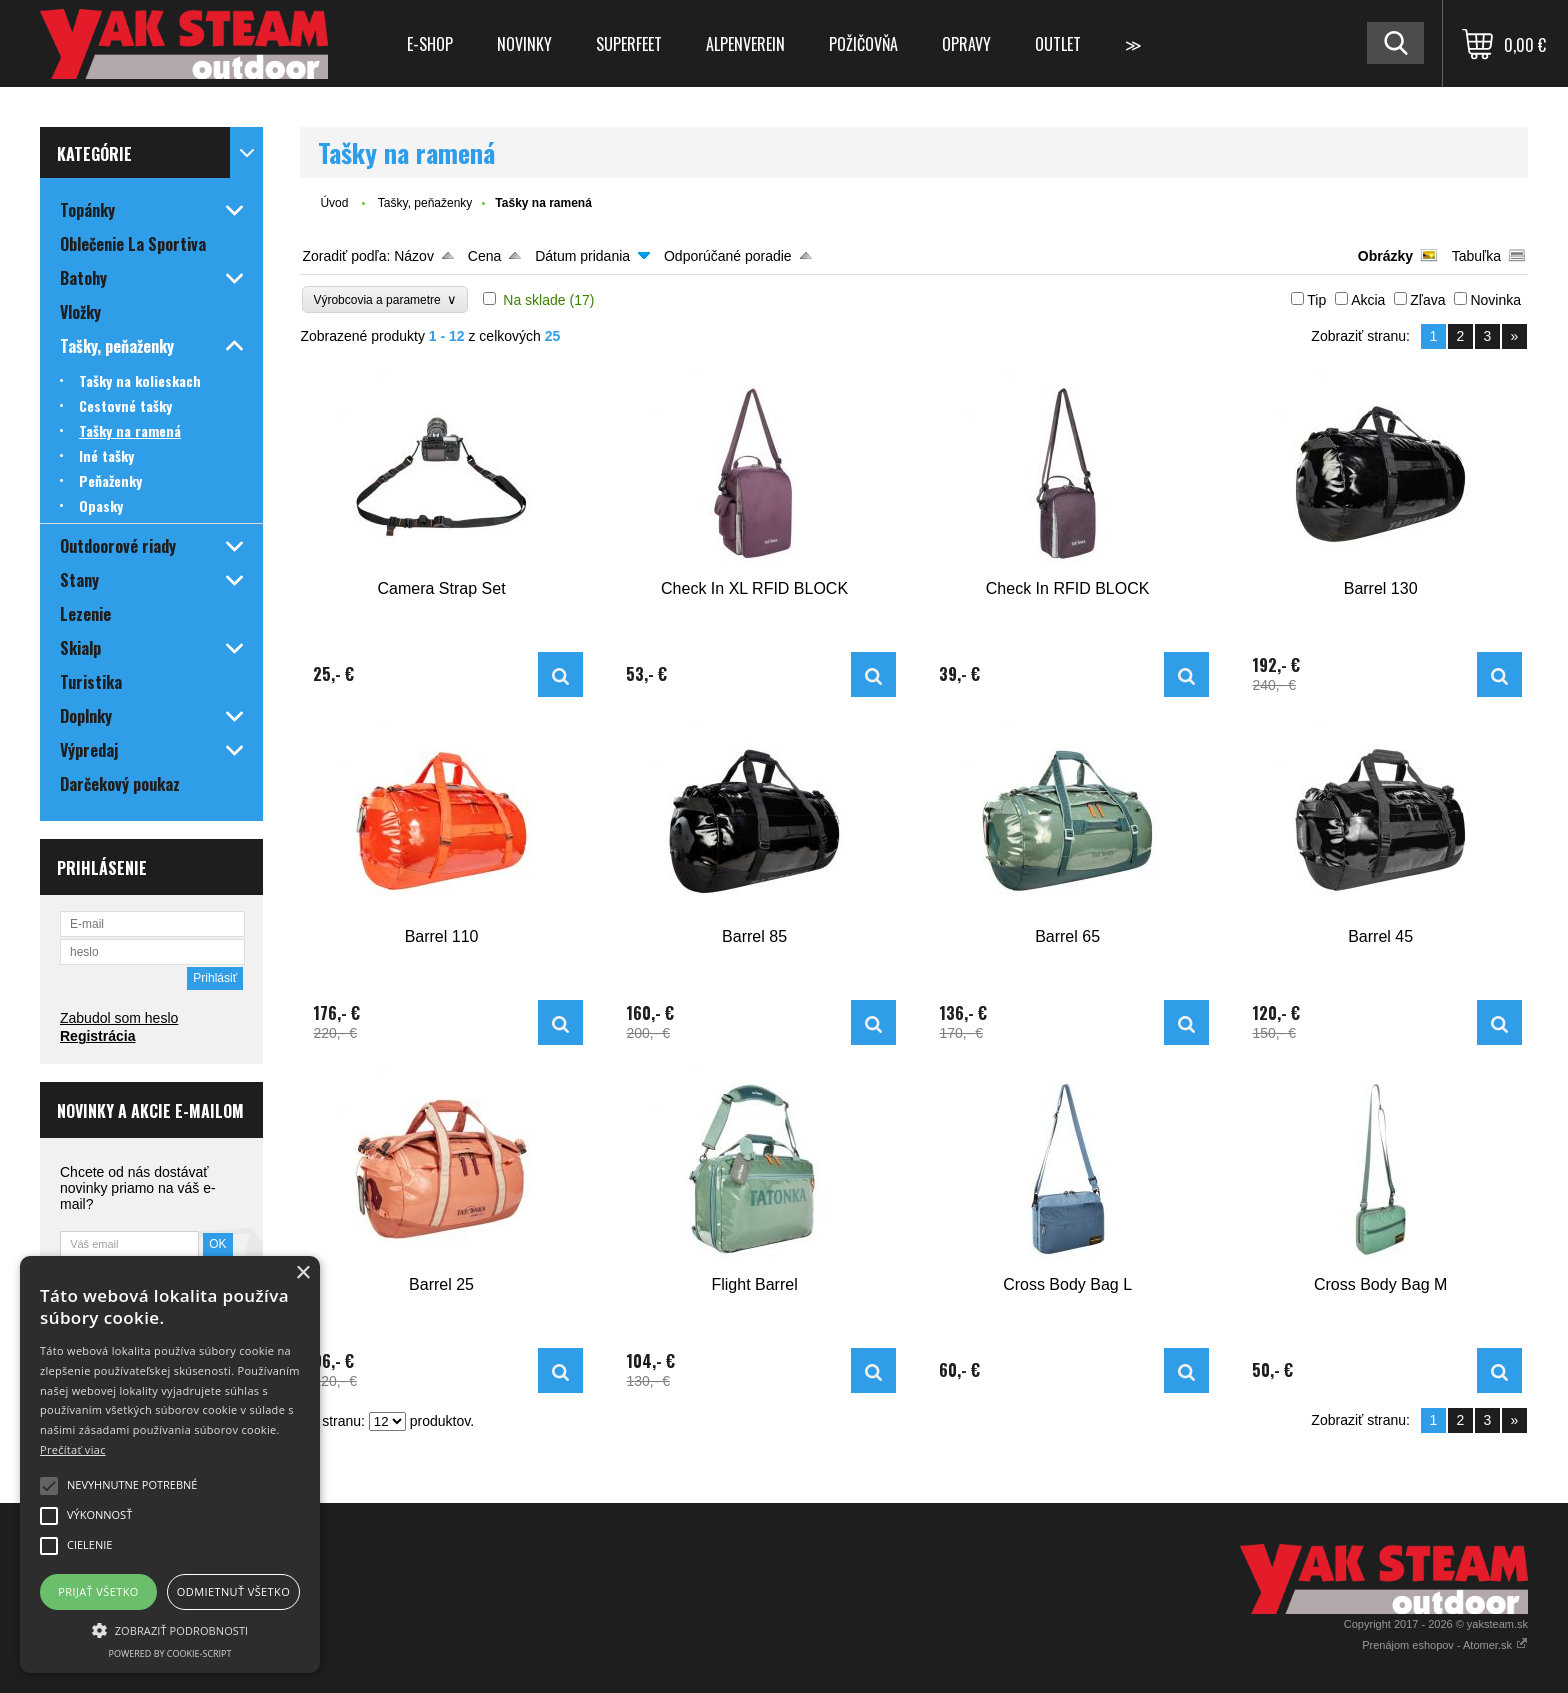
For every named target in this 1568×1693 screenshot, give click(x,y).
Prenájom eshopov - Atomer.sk (1445, 1645)
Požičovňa (863, 44)
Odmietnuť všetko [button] (233, 1591)
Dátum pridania (582, 256)
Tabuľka (1476, 256)
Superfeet (629, 44)
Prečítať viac (73, 1449)
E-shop (430, 44)
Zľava (1427, 300)
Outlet (1058, 44)
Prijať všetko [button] (98, 1591)
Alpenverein (745, 44)
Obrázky (1385, 256)
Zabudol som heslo (119, 1018)
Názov (414, 256)
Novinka (1495, 300)
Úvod (334, 203)
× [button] (302, 1273)
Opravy (966, 44)
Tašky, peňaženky (425, 203)
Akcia (1368, 300)
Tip (1316, 300)
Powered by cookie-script (170, 1653)
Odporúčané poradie (728, 256)
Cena (484, 256)
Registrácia (97, 1036)
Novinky (524, 44)
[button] (170, 1629)
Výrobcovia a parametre (385, 299)
